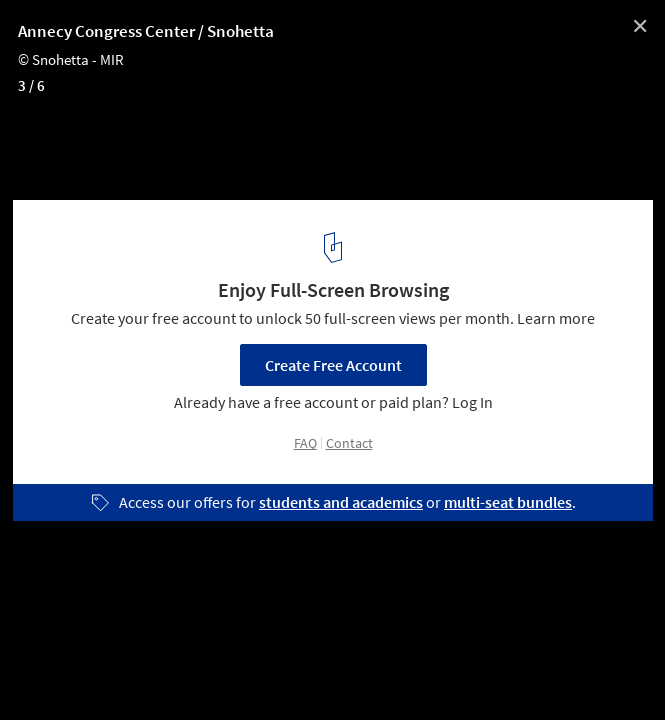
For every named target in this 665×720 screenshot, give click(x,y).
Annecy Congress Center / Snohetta (146, 31)
